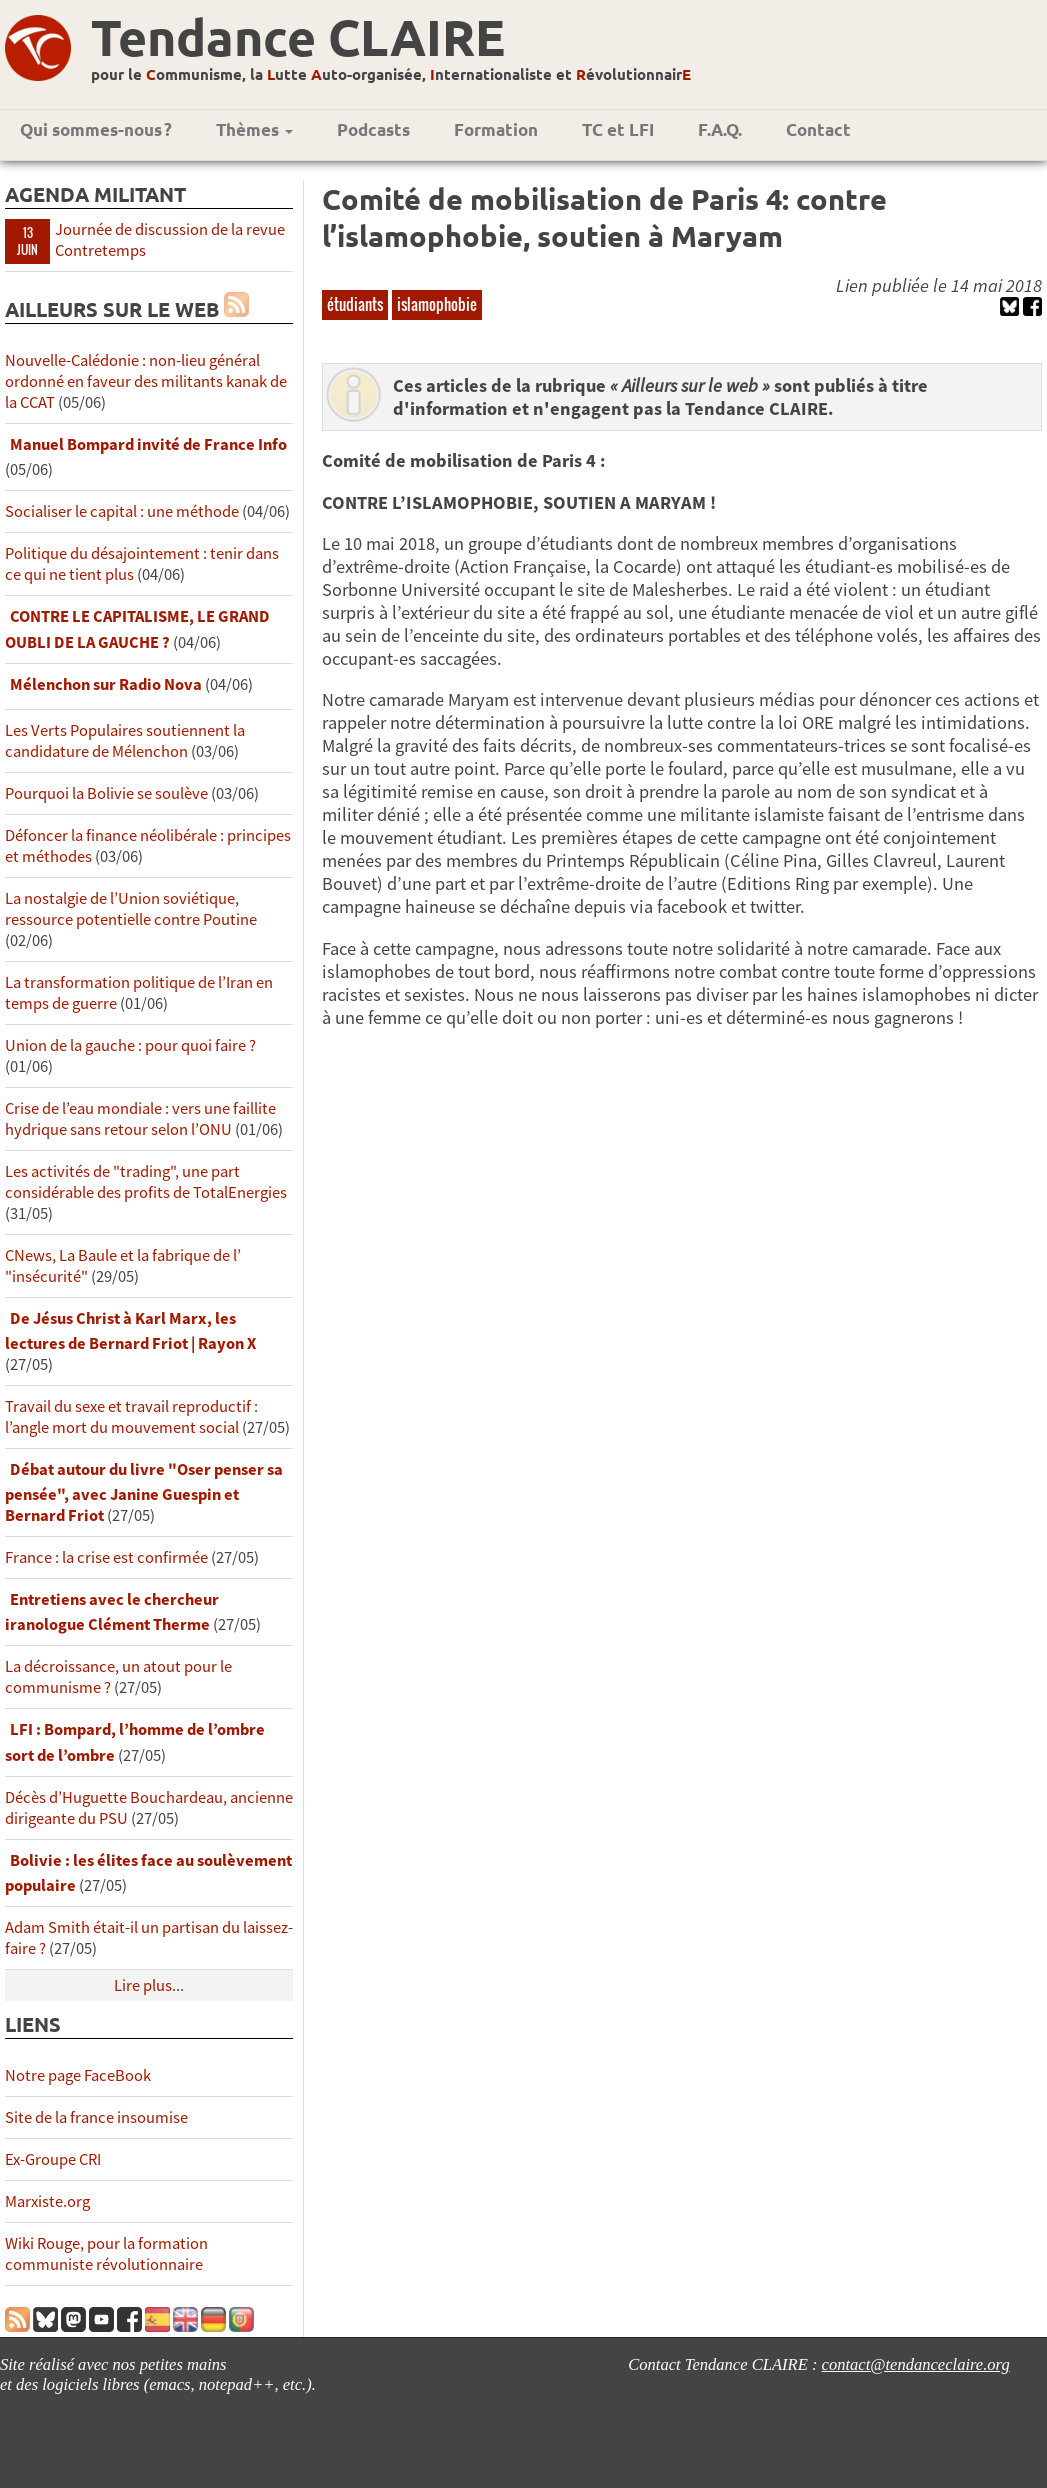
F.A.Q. (720, 129)
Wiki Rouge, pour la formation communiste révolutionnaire (106, 2254)
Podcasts (373, 129)
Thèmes (254, 129)
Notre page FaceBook (78, 2075)
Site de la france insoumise (96, 2117)
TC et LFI (618, 129)
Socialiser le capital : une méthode (123, 511)
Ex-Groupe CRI (53, 2159)
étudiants (355, 304)
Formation (496, 129)
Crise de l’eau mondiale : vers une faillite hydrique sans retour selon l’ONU (140, 1119)
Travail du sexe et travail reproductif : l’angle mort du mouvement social (131, 1417)
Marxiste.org (47, 2201)
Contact (818, 129)
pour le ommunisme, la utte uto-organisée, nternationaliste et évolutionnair (391, 74)
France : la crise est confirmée (106, 1557)
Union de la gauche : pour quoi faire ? (130, 1045)
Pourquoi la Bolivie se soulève (106, 793)
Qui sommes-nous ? (96, 129)
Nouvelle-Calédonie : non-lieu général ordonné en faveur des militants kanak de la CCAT (146, 381)
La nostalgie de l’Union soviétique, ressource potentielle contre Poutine (131, 909)
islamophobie (437, 304)
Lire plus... (149, 1985)
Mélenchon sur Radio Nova (106, 684)
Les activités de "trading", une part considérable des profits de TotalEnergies (146, 1182)
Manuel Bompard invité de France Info (148, 444)
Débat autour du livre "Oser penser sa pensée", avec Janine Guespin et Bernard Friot (144, 1492)
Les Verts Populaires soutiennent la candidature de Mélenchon (125, 741)
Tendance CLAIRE (298, 36)
